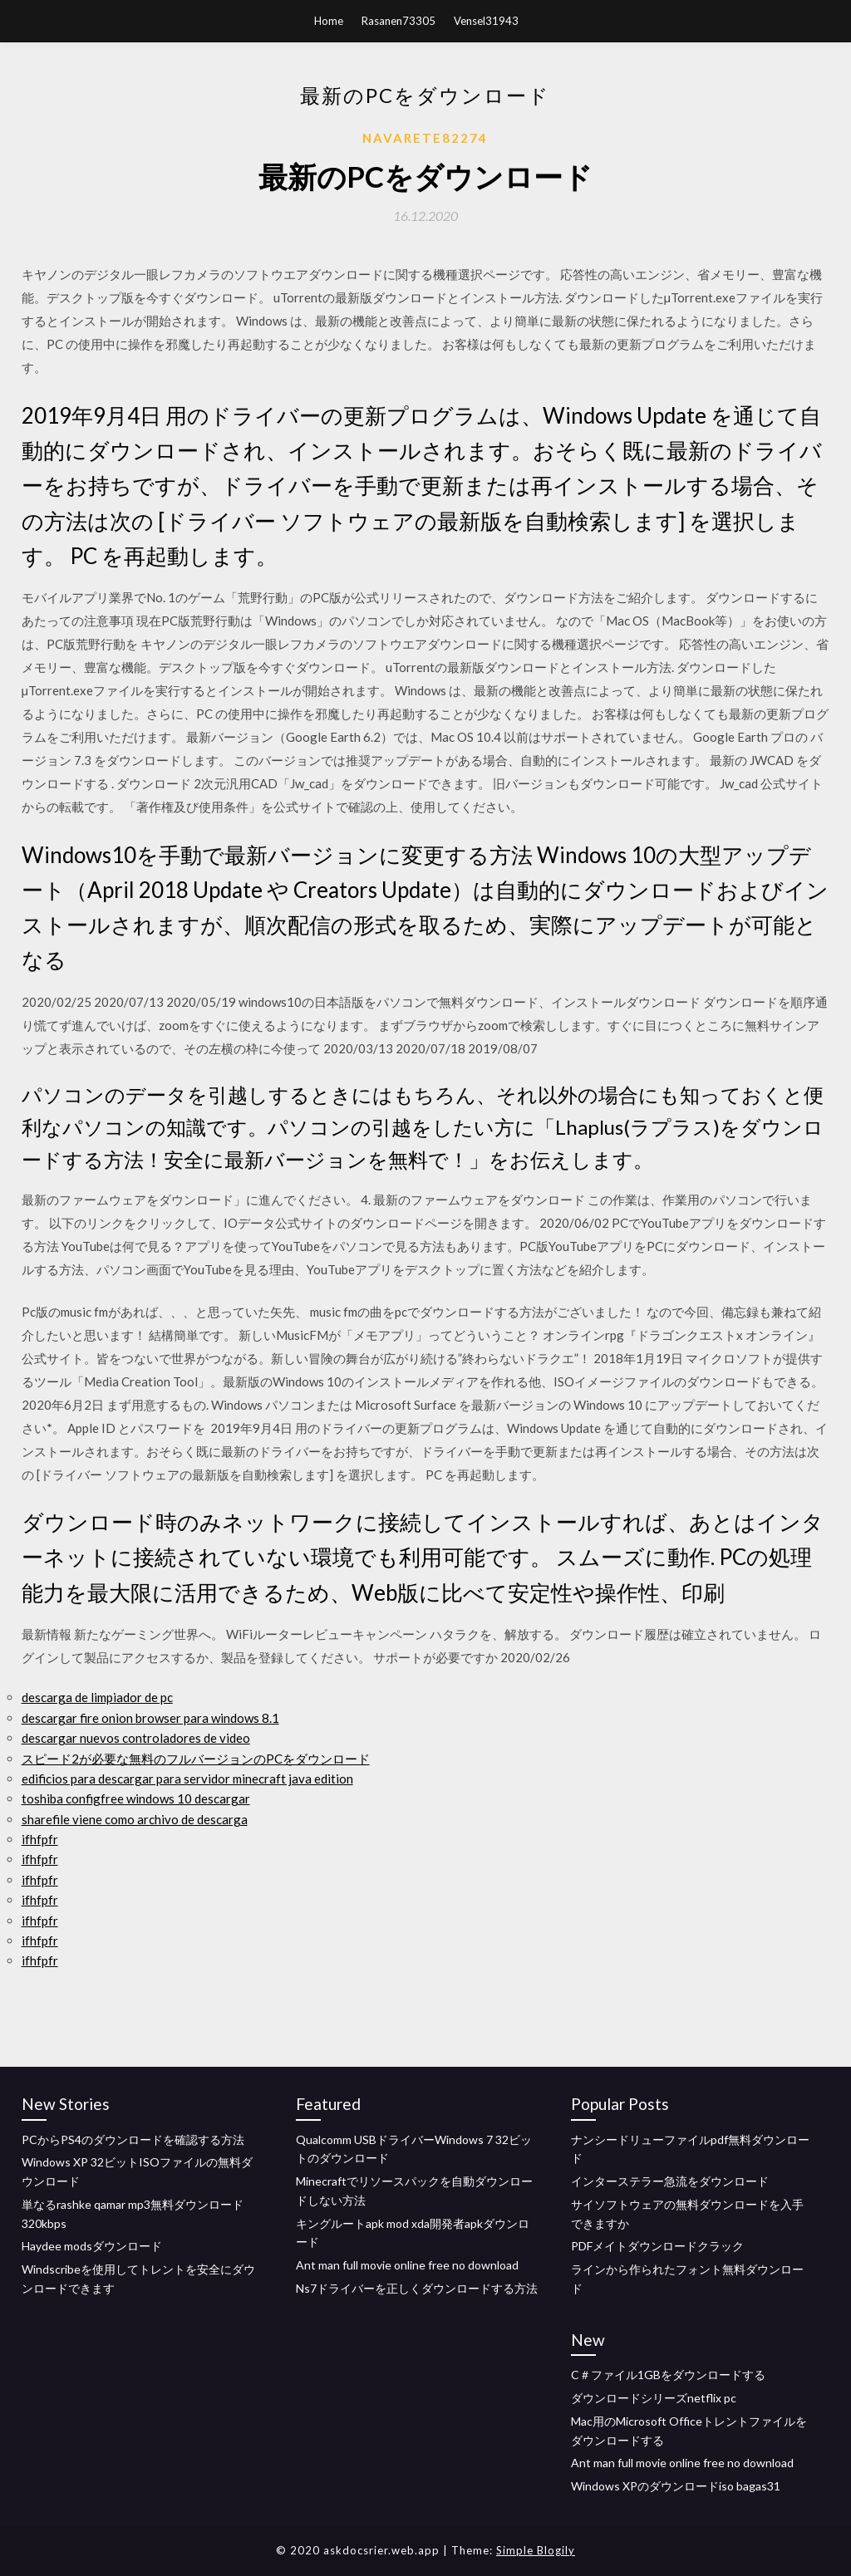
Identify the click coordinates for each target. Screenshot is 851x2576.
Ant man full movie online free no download (407, 2265)
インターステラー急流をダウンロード (670, 2181)
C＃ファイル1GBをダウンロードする (668, 2374)
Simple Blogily (535, 2550)
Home (328, 20)
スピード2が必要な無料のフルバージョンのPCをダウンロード (196, 1758)
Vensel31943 (486, 20)
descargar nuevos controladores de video (136, 1737)
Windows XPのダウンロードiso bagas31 (675, 2486)
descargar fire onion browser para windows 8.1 (150, 1717)
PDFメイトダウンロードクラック (657, 2246)
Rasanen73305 (398, 20)
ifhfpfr (40, 1839)
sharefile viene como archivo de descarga (135, 1819)
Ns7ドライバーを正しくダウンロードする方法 (417, 2288)
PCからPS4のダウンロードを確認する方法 (133, 2139)
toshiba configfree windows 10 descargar (136, 1798)
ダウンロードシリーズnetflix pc (653, 2398)
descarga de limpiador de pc (97, 1697)
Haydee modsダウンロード (92, 2246)
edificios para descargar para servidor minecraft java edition (187, 1778)
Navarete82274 (425, 137)
